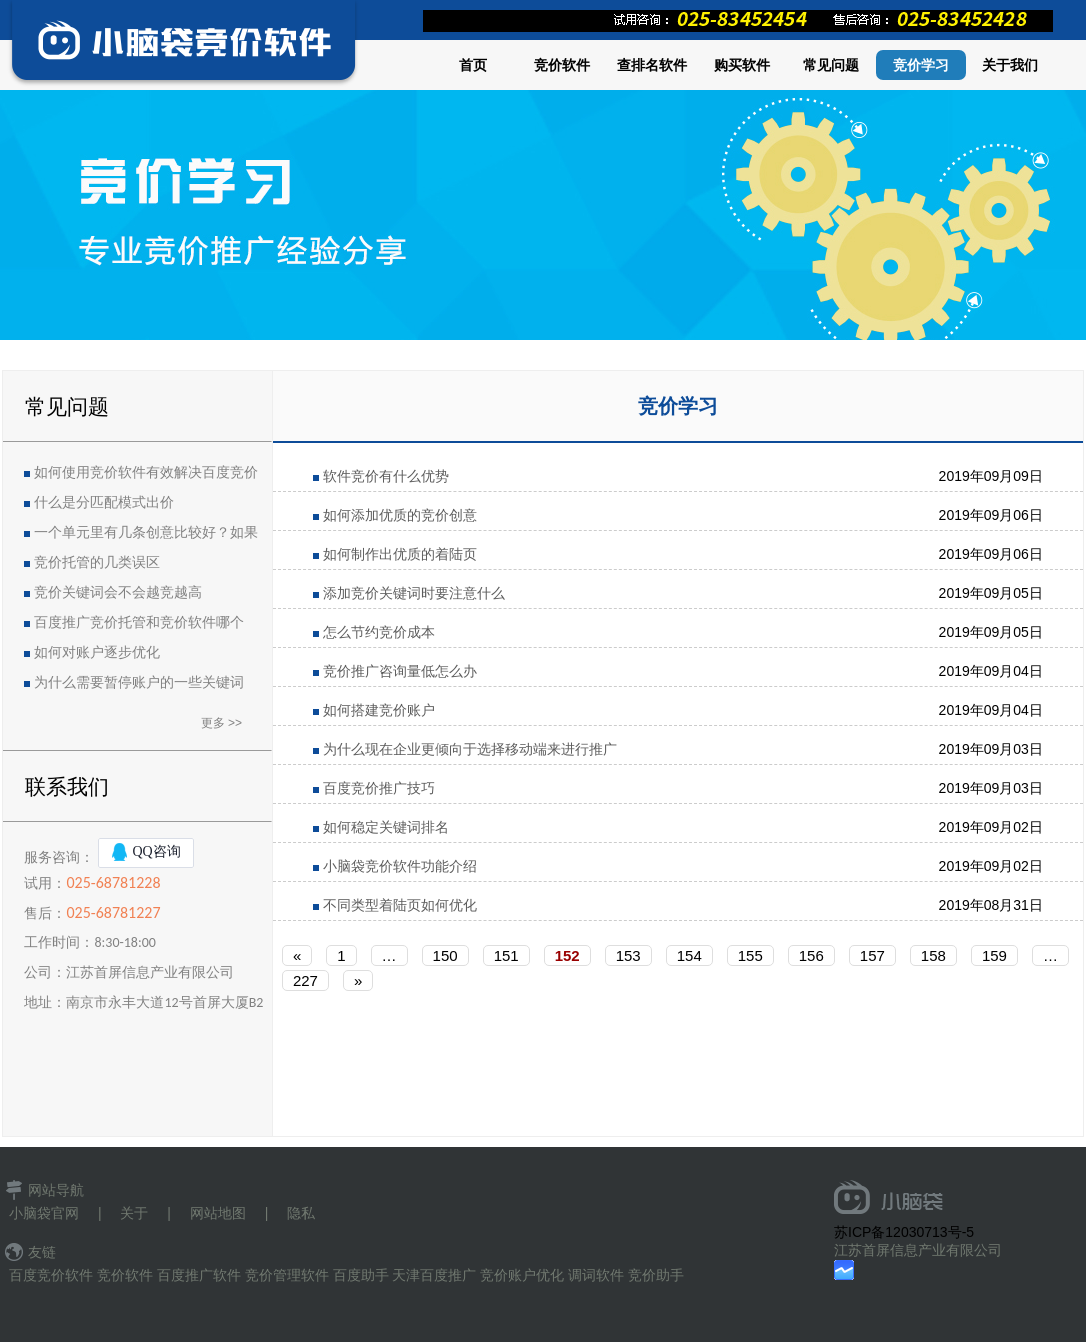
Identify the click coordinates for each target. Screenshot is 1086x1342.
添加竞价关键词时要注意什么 (414, 593)
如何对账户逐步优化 (97, 652)
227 (305, 980)
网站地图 (218, 1213)
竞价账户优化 (522, 1275)
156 (811, 955)
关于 (134, 1213)
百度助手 (361, 1275)
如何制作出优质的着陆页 (400, 554)
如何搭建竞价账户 (379, 710)
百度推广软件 (199, 1275)
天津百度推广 (434, 1275)
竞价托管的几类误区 (97, 562)
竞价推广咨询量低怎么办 (400, 671)
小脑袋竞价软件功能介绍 (400, 866)
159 (994, 955)
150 (445, 955)
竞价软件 (125, 1275)
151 (506, 955)
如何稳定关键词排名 (386, 827)
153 (628, 955)
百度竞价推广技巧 (379, 788)
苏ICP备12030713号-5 (904, 1232)
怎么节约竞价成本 (379, 632)
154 (689, 955)
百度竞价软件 (51, 1275)
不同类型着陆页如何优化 (400, 905)
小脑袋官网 (44, 1213)
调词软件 (596, 1275)
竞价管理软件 (287, 1275)
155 (750, 955)
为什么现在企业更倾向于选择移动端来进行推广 (470, 749)
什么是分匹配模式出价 (104, 502)
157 (872, 955)
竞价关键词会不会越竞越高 (118, 592)
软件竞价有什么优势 (386, 476)
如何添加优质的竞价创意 (400, 515)
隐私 (301, 1213)
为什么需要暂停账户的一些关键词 (139, 682)
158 (933, 955)
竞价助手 (656, 1275)
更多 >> (221, 723)
